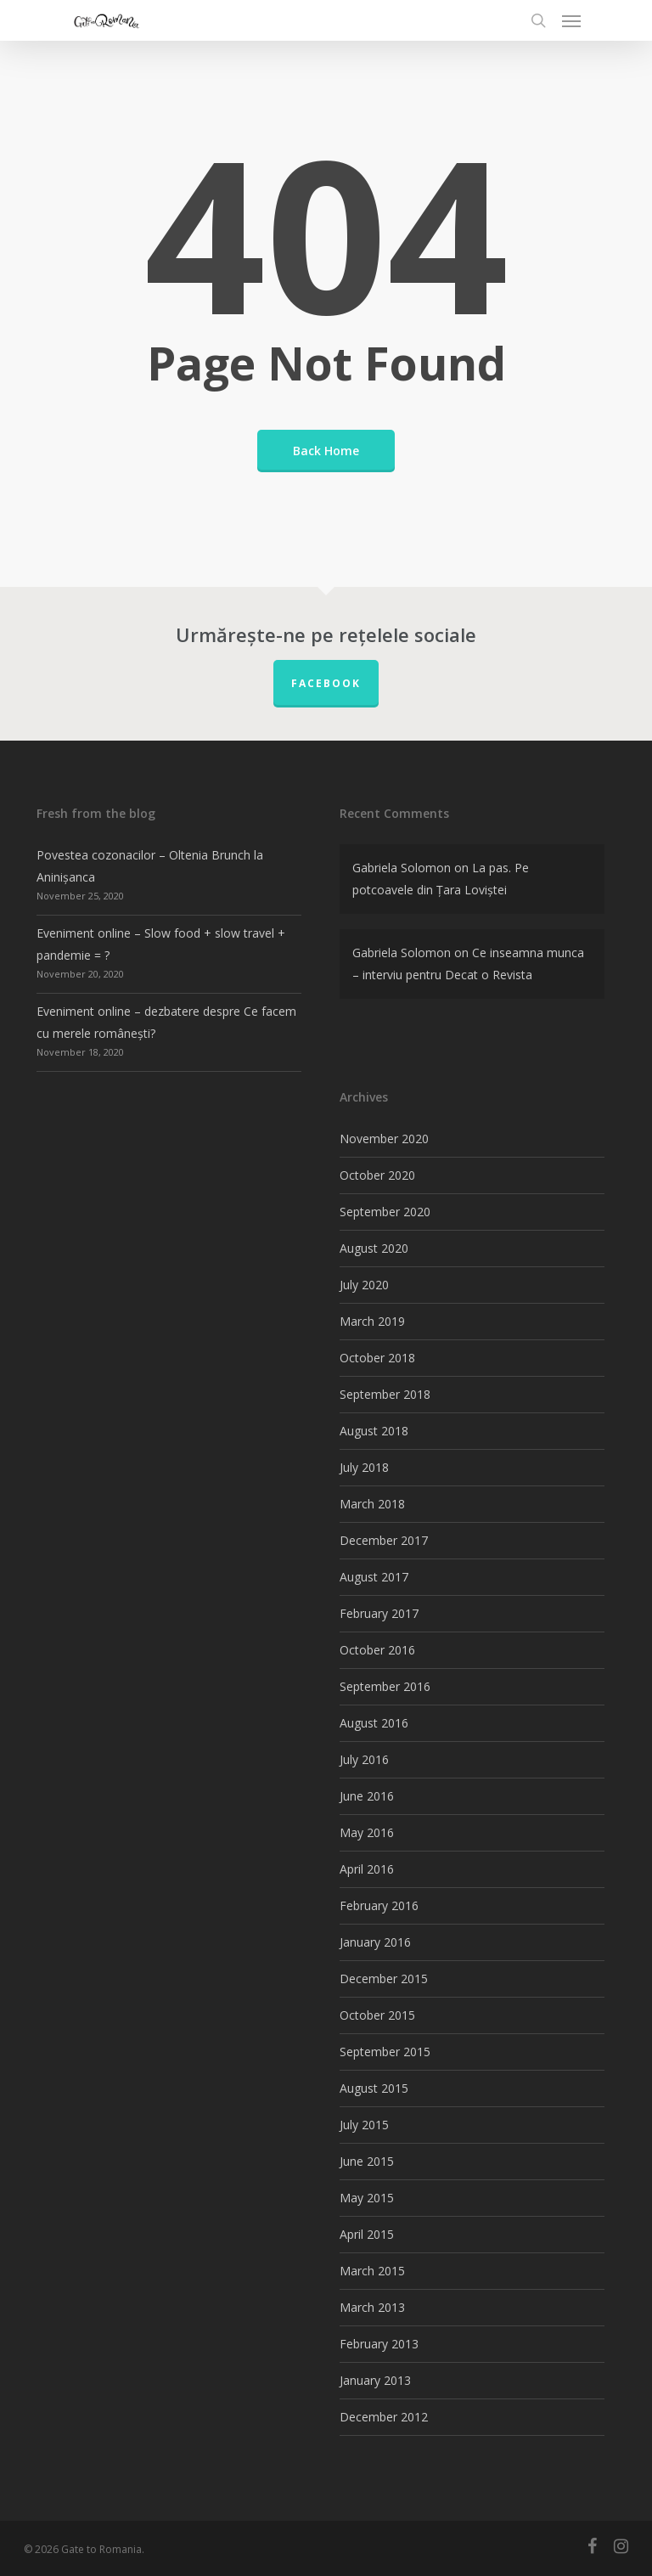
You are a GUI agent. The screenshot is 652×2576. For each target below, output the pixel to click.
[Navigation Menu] (571, 20)
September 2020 (385, 1211)
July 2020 (364, 1285)
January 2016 (375, 1942)
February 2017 (379, 1613)
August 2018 (374, 1431)
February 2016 (379, 1905)
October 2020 (377, 1175)
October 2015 (377, 2015)
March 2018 (372, 1504)
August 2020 (374, 1248)
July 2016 (364, 1759)
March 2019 (372, 1321)
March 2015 (372, 2271)
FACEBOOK (326, 683)
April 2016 (367, 1869)
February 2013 (379, 2344)
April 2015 (367, 2234)
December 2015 (384, 1978)
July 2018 (364, 1467)
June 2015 (367, 2161)
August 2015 (374, 2088)
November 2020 (384, 1138)
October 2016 (377, 1650)
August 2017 (374, 1577)
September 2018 (385, 1394)
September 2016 (385, 1686)
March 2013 (372, 2307)
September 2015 (385, 2051)
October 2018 (377, 1358)
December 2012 (384, 2417)
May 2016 (367, 1832)
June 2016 (367, 1796)
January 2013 (375, 2380)
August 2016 (374, 1723)
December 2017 (384, 1540)
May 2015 (367, 2198)
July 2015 (364, 2125)
